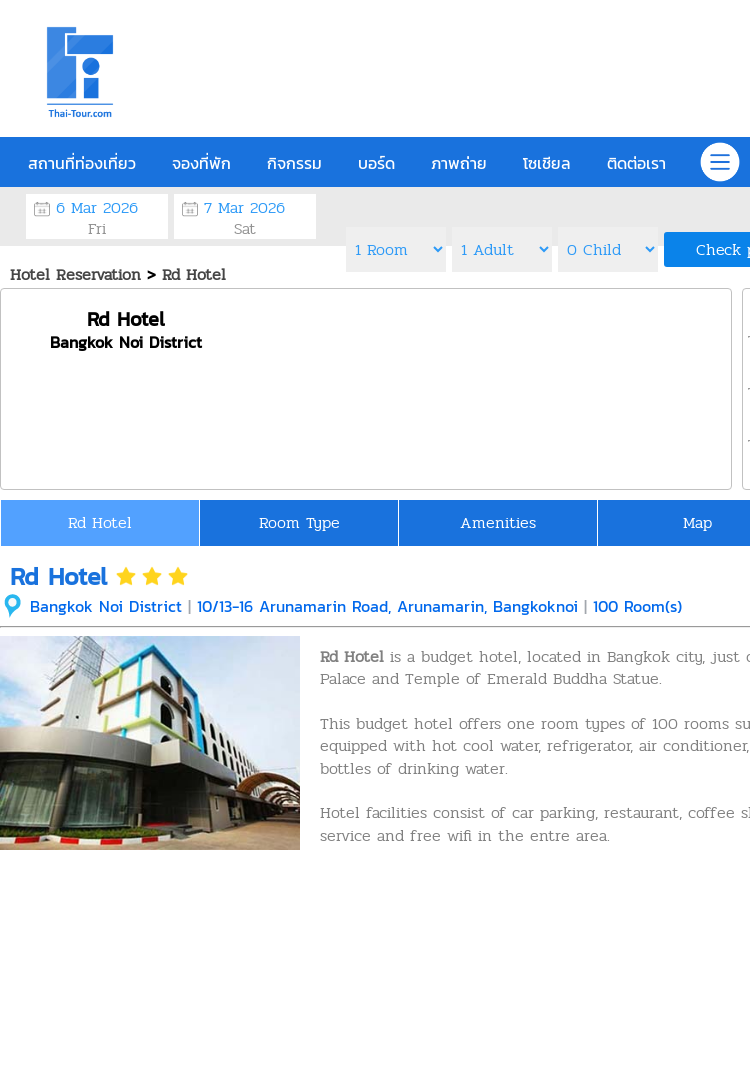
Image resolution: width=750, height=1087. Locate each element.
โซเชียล (547, 163)
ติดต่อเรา (636, 163)
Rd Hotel (100, 522)
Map (697, 522)
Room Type (299, 522)
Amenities (498, 522)
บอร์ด (376, 163)
